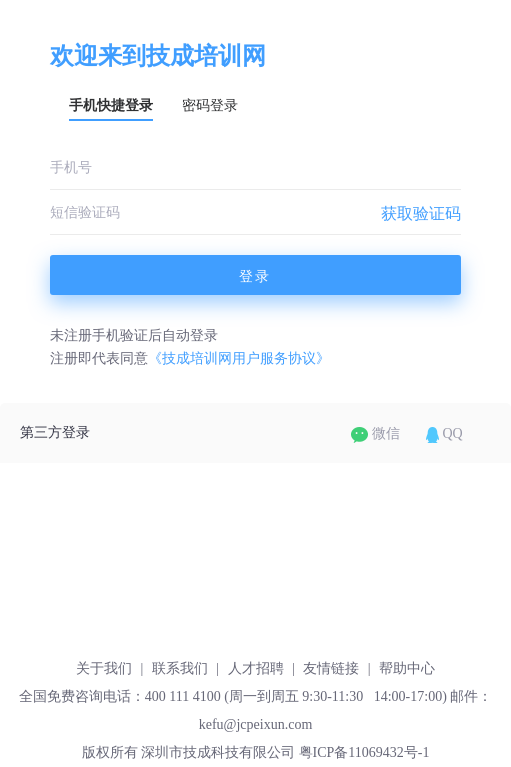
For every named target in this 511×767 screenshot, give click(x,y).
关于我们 (104, 668)
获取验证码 (421, 213)
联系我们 (180, 668)
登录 (255, 276)
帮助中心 (407, 668)
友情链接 (331, 668)
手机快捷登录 (111, 105)
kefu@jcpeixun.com (256, 724)
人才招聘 (256, 668)
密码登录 (210, 105)
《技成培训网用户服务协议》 (239, 358)
